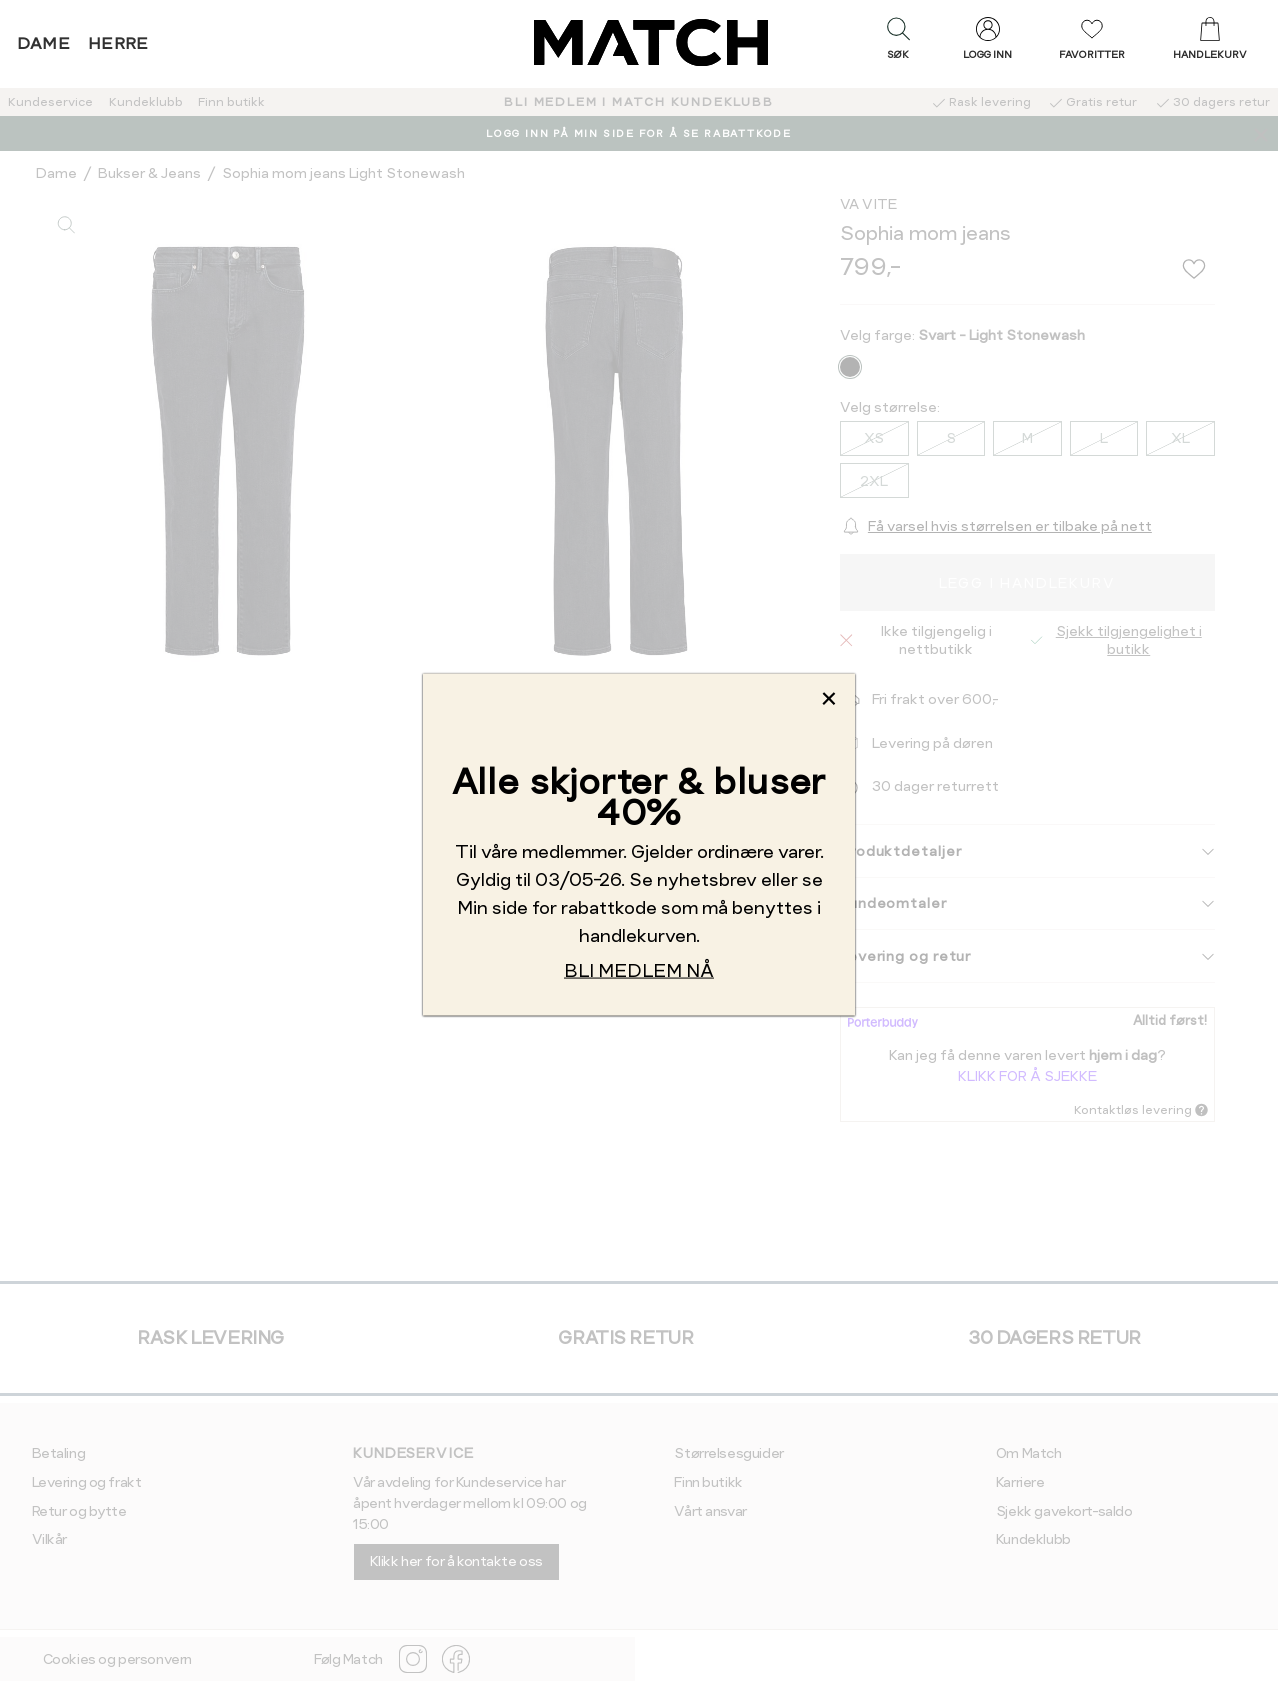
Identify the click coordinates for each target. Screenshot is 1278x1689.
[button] (898, 43)
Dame (44, 43)
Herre (118, 43)
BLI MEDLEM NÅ (639, 969)
